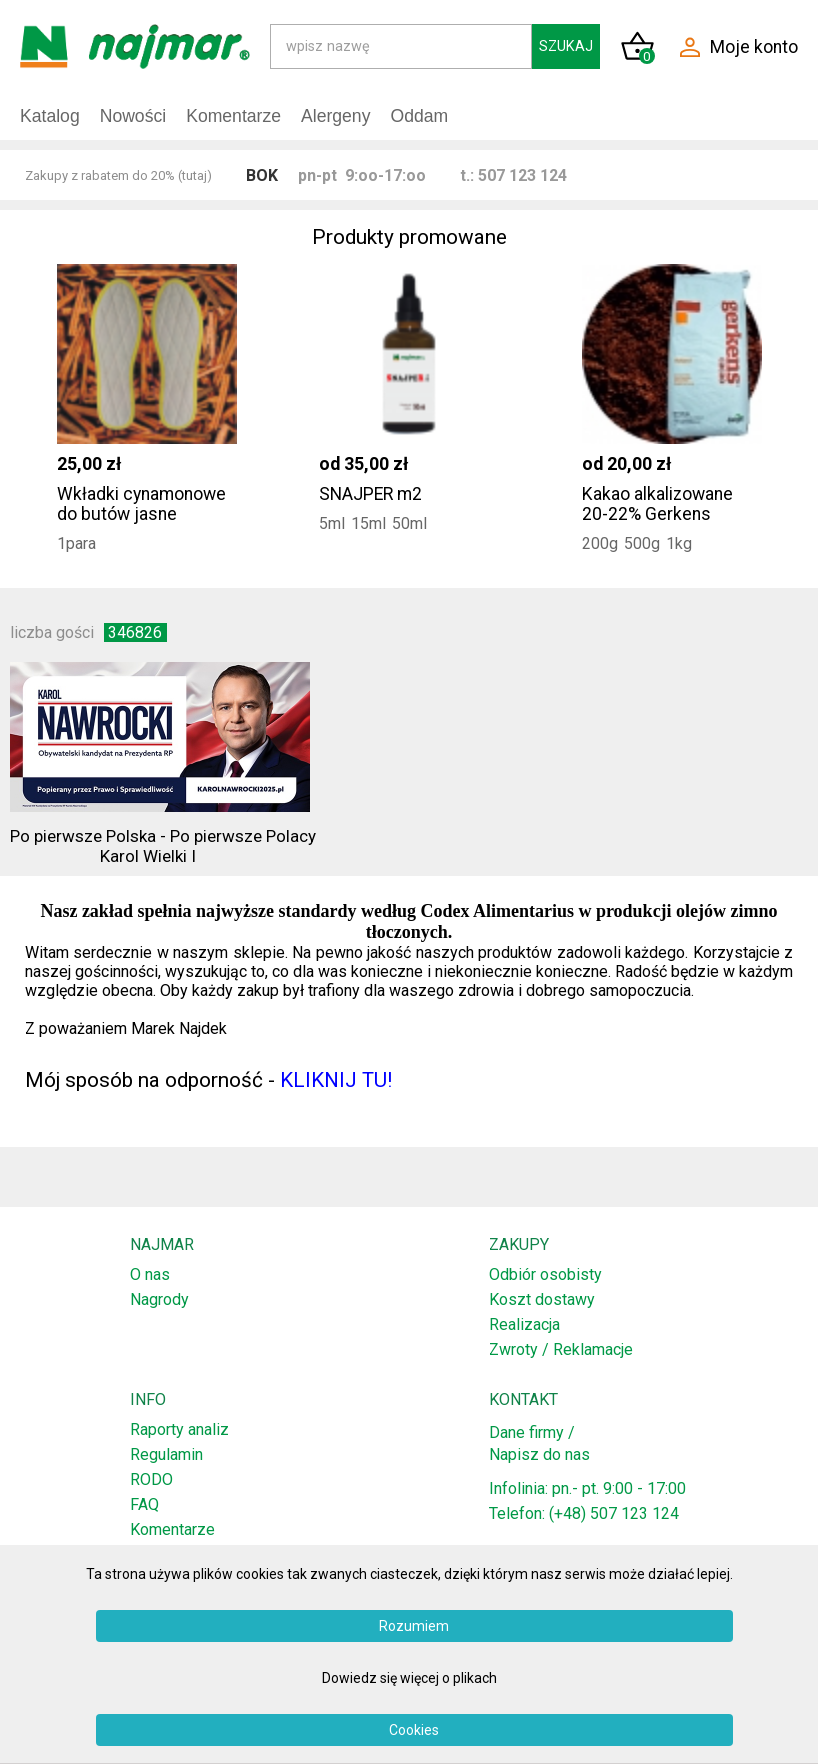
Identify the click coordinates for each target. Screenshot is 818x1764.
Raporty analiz (179, 1429)
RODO (151, 1479)
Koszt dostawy (542, 1299)
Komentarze (233, 116)
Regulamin (166, 1454)
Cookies (414, 1730)
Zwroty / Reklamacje (561, 1349)
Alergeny (335, 116)
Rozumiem (414, 1626)
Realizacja (524, 1324)
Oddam (419, 116)
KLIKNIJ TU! (336, 1080)
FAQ (144, 1504)
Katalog (50, 116)
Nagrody (159, 1299)
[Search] (401, 46)
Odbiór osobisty (545, 1274)
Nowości (133, 116)
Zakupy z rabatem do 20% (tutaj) (118, 175)
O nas (150, 1274)
